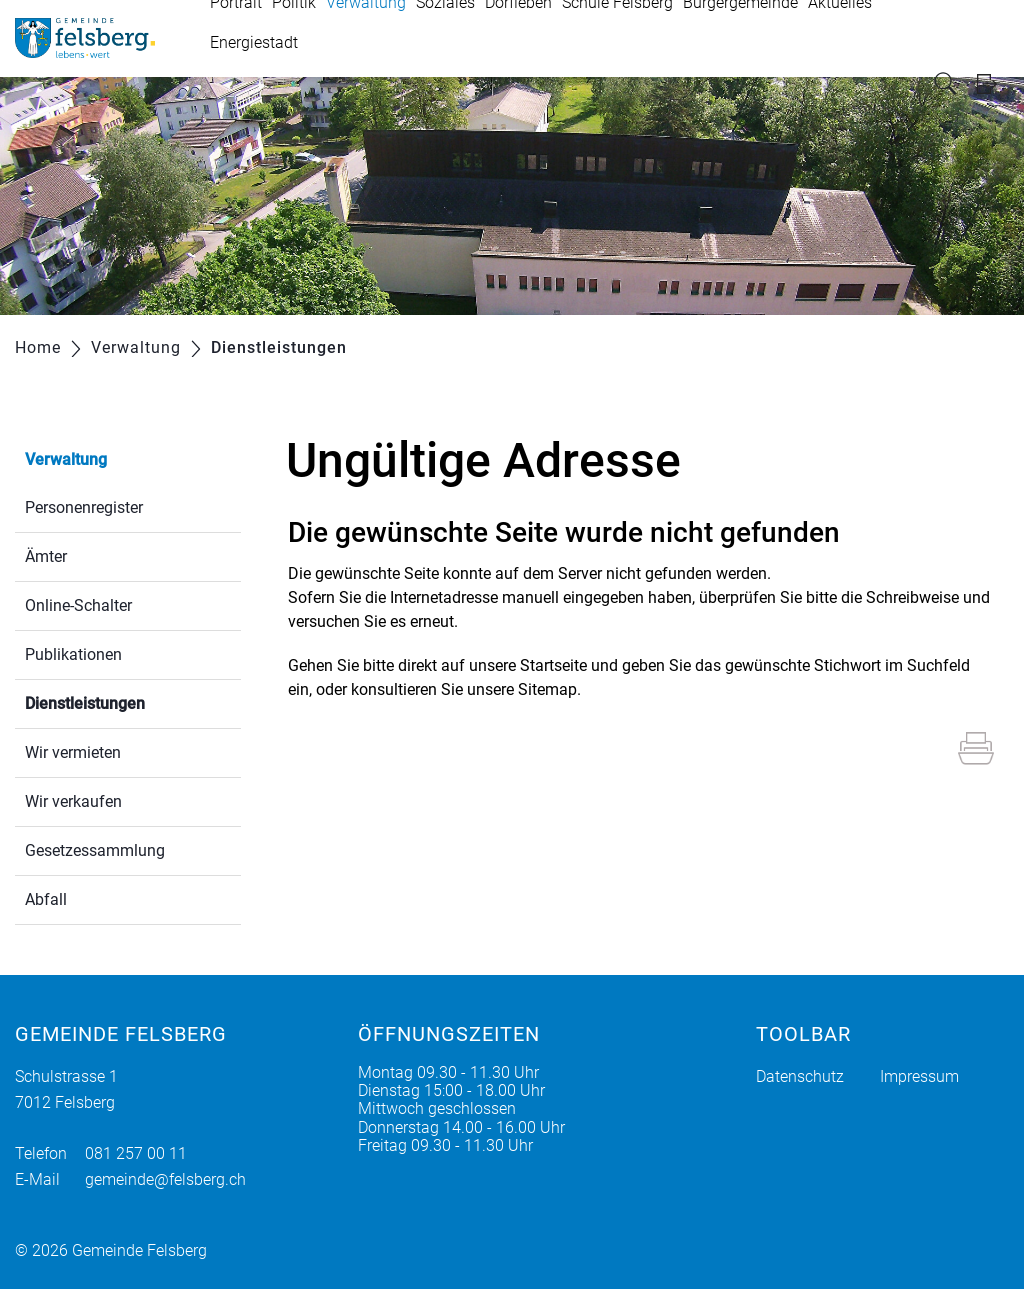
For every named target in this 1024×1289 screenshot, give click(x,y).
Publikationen (73, 654)
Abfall (46, 899)
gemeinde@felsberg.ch (165, 1179)
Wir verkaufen (73, 801)
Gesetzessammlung (95, 850)
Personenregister (84, 507)
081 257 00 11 (136, 1153)
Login (993, 83)
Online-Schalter (78, 605)
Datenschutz (800, 1076)
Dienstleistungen (132, 701)
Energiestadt (254, 42)
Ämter (46, 556)
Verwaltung (66, 459)
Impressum (919, 1076)
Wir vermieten (73, 752)
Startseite (553, 665)
